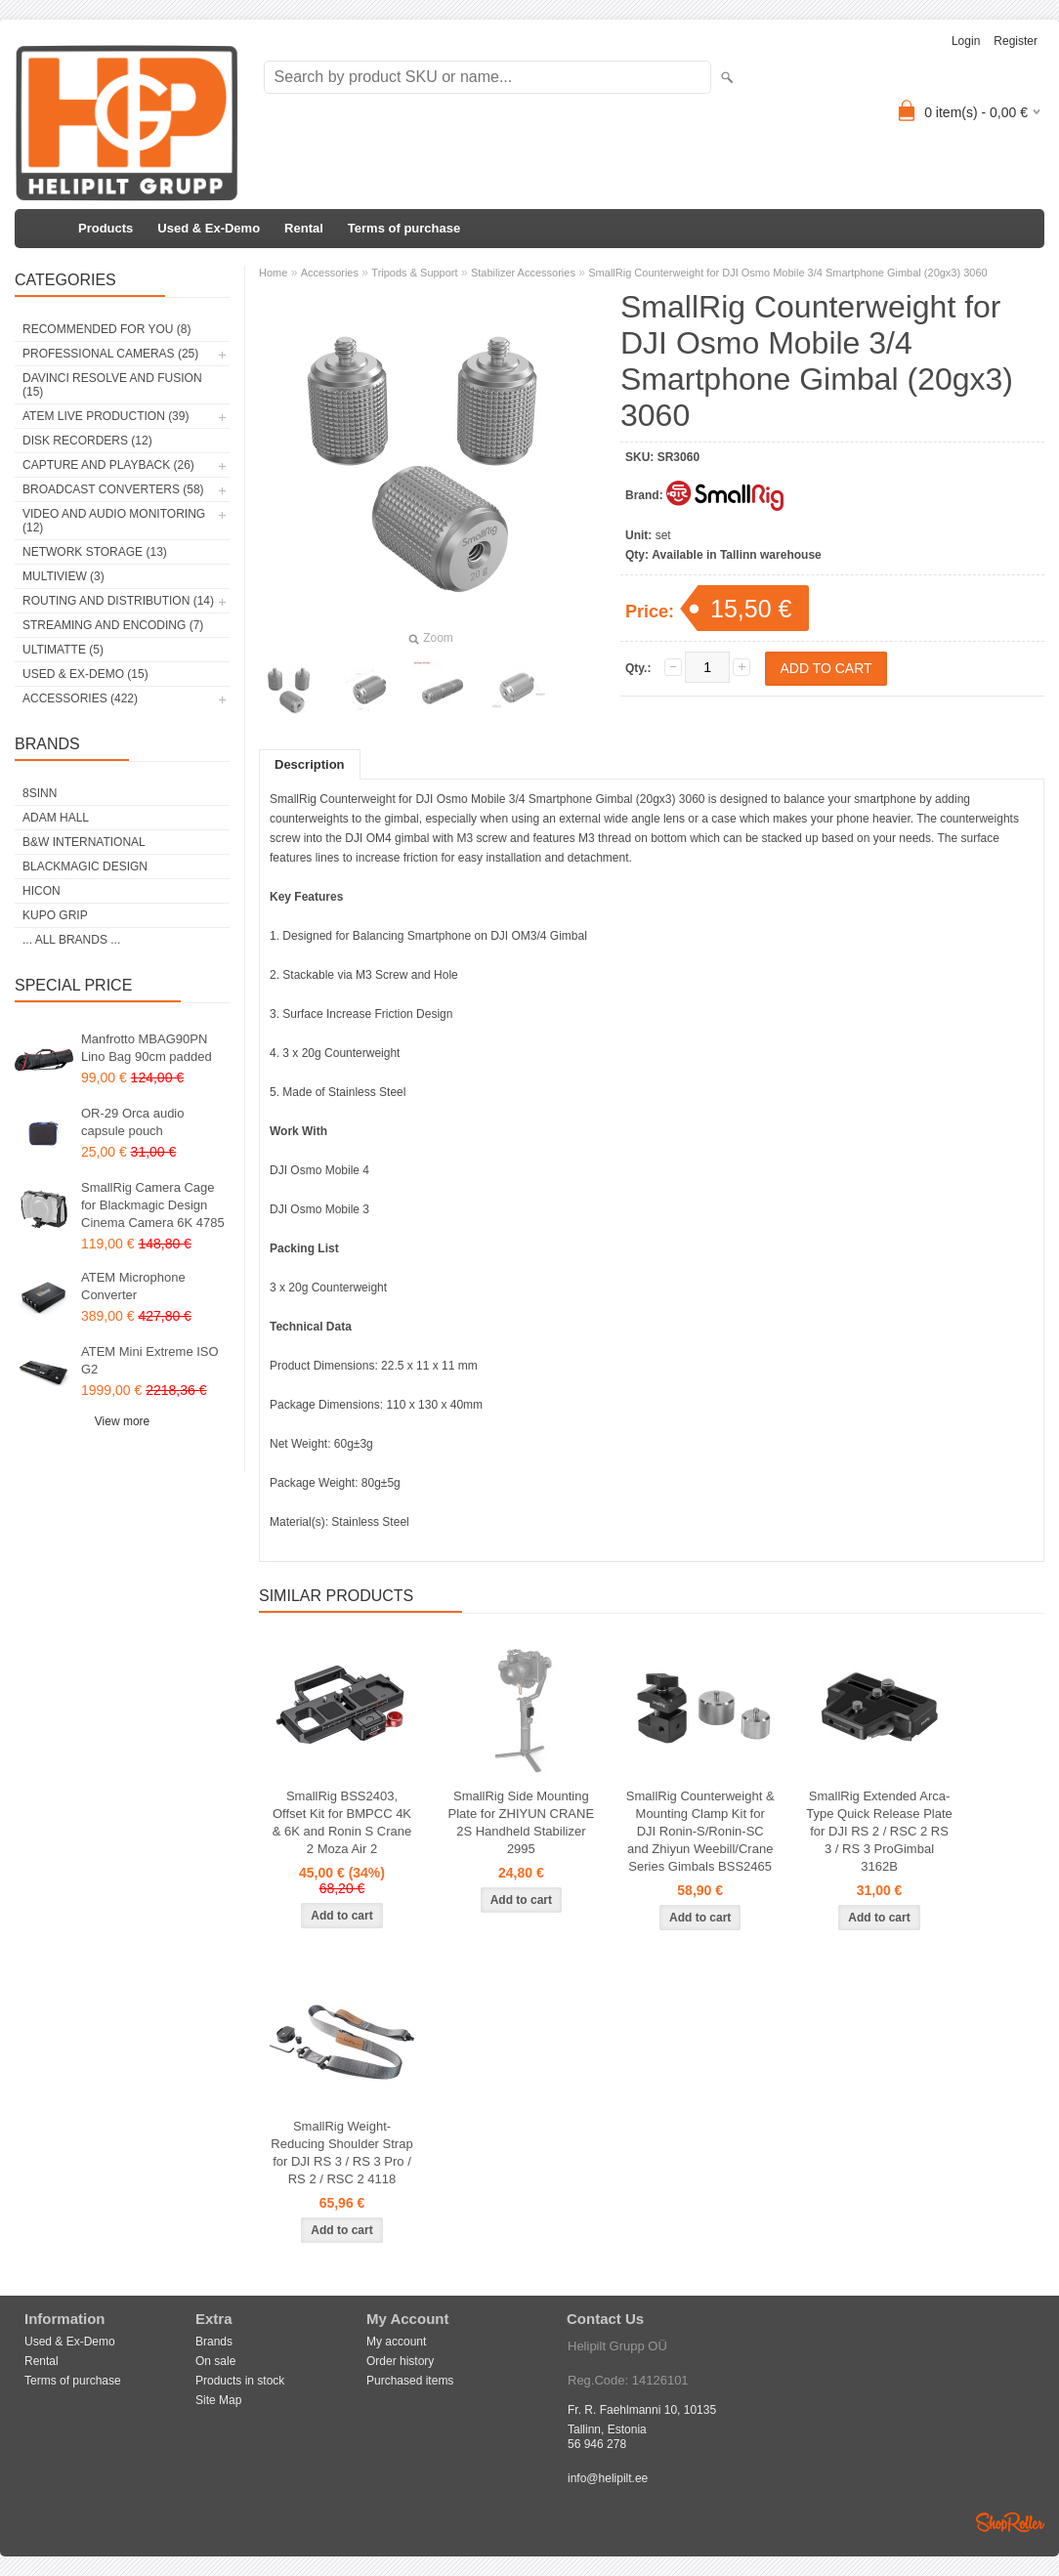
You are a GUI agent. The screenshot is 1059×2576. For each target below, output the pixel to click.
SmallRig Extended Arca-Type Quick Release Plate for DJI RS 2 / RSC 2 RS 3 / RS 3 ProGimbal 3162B (879, 1831)
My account (396, 2341)
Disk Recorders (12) (87, 440)
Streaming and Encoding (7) (112, 625)
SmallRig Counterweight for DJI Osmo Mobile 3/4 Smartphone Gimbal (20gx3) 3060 (787, 272)
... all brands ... (71, 940)
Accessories (330, 272)
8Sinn (39, 793)
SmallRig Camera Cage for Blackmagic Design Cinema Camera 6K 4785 (153, 1205)
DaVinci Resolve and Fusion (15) (112, 385)
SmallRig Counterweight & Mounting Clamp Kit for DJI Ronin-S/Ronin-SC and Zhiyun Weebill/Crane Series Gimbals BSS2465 (700, 1831)
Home (273, 272)
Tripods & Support (414, 272)
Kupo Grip (55, 915)
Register (1016, 41)
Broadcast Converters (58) (113, 489)
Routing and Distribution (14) (118, 601)
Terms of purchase (404, 228)
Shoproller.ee (1010, 2522)
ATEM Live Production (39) (105, 416)
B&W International (84, 842)
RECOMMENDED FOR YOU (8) (106, 329)
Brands (214, 2341)
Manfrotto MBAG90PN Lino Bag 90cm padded (146, 1048)
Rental (303, 228)
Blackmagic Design (85, 866)
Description (310, 764)
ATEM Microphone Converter (133, 1286)
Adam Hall (55, 817)
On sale (215, 2361)
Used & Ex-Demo (208, 228)
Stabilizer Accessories (523, 272)
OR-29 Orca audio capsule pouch (133, 1122)
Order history (400, 2361)
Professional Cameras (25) (110, 353)
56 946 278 (597, 2444)
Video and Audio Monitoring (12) (113, 520)
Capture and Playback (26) (108, 465)
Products (105, 228)
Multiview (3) (63, 576)
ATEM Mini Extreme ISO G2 (150, 1360)
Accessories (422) (80, 698)
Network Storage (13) (94, 552)
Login (966, 41)
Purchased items (409, 2380)
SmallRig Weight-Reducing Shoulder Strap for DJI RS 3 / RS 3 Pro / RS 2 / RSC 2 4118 (341, 2152)
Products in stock (239, 2380)
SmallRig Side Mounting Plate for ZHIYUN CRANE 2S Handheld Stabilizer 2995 (521, 1822)
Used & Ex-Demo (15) (85, 674)
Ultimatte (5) (63, 649)
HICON (41, 891)
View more (122, 1421)
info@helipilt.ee (608, 2478)
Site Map (218, 2400)
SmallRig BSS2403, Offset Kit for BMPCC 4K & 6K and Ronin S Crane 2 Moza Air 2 (342, 1822)
